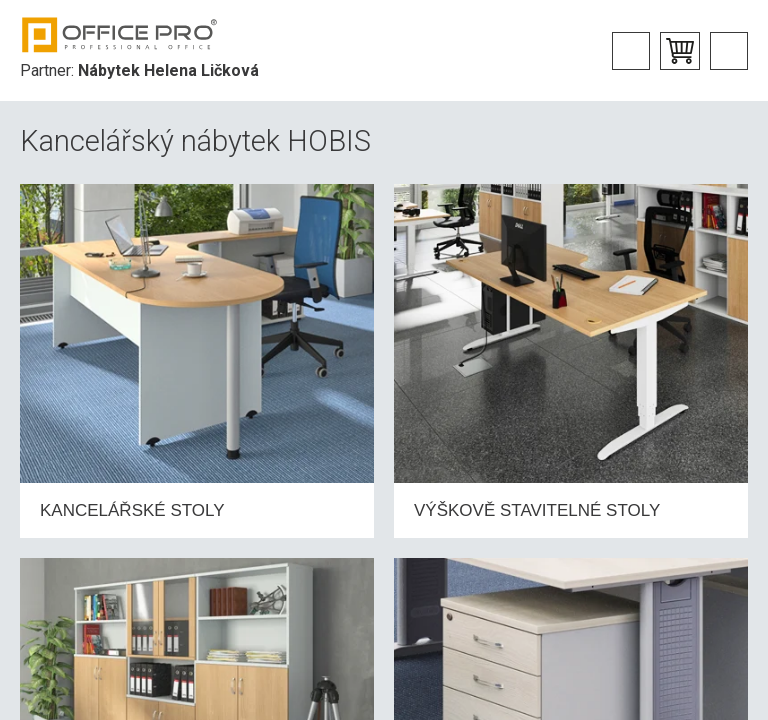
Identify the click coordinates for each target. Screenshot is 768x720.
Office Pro (120, 35)
